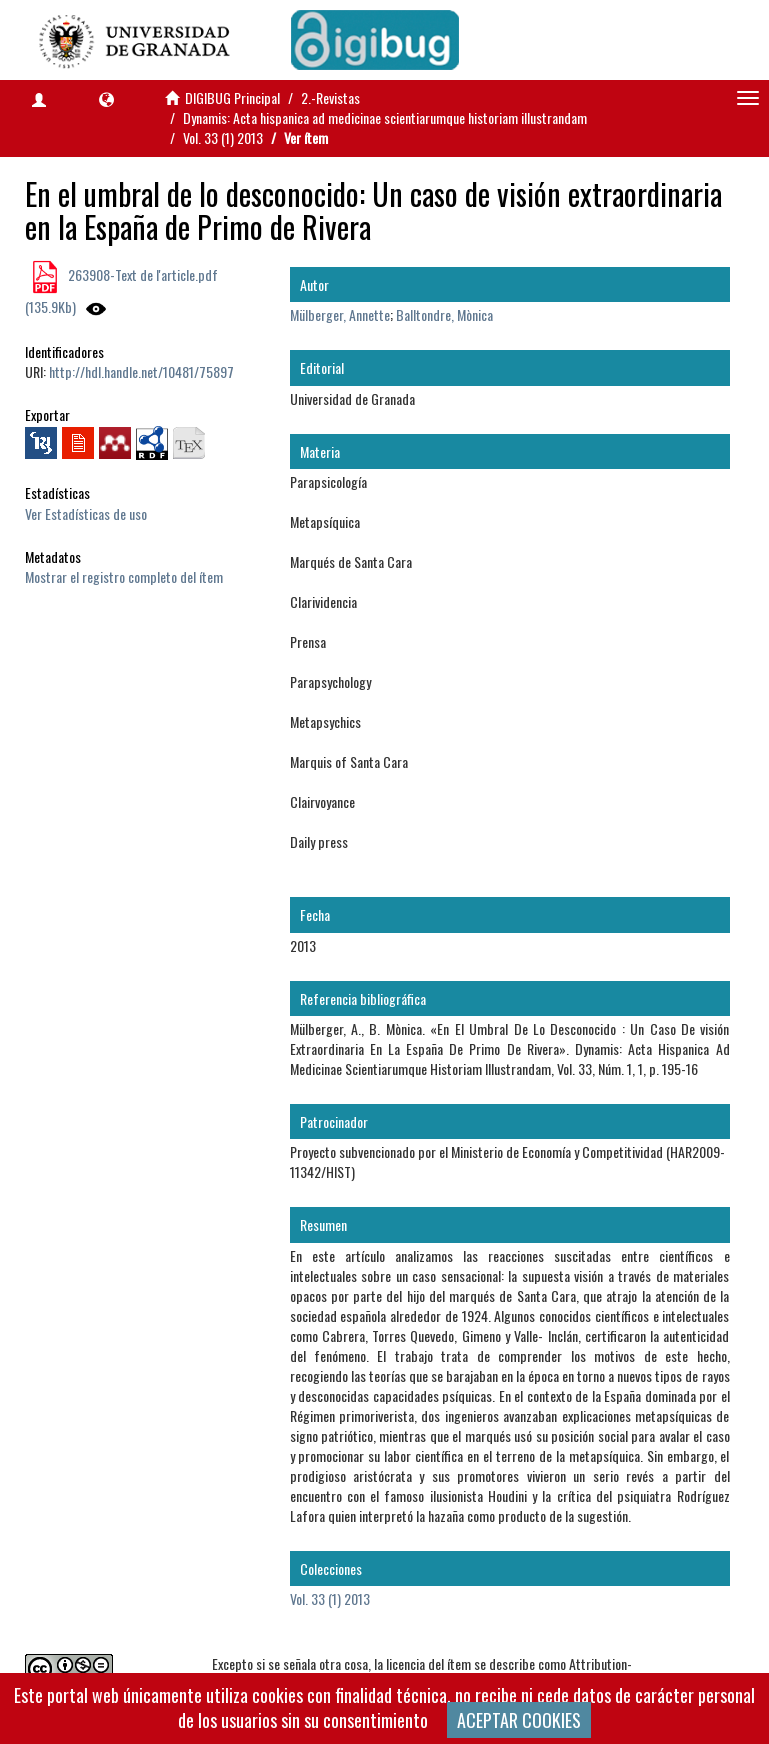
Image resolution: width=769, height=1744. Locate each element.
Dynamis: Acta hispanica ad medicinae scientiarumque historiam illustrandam (385, 117)
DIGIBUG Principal (232, 97)
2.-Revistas (330, 97)
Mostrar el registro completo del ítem (124, 576)
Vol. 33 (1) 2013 (223, 137)
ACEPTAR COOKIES (519, 1720)
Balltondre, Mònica (444, 314)
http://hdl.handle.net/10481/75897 (141, 371)
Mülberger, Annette (340, 314)
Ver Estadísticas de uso (86, 513)
